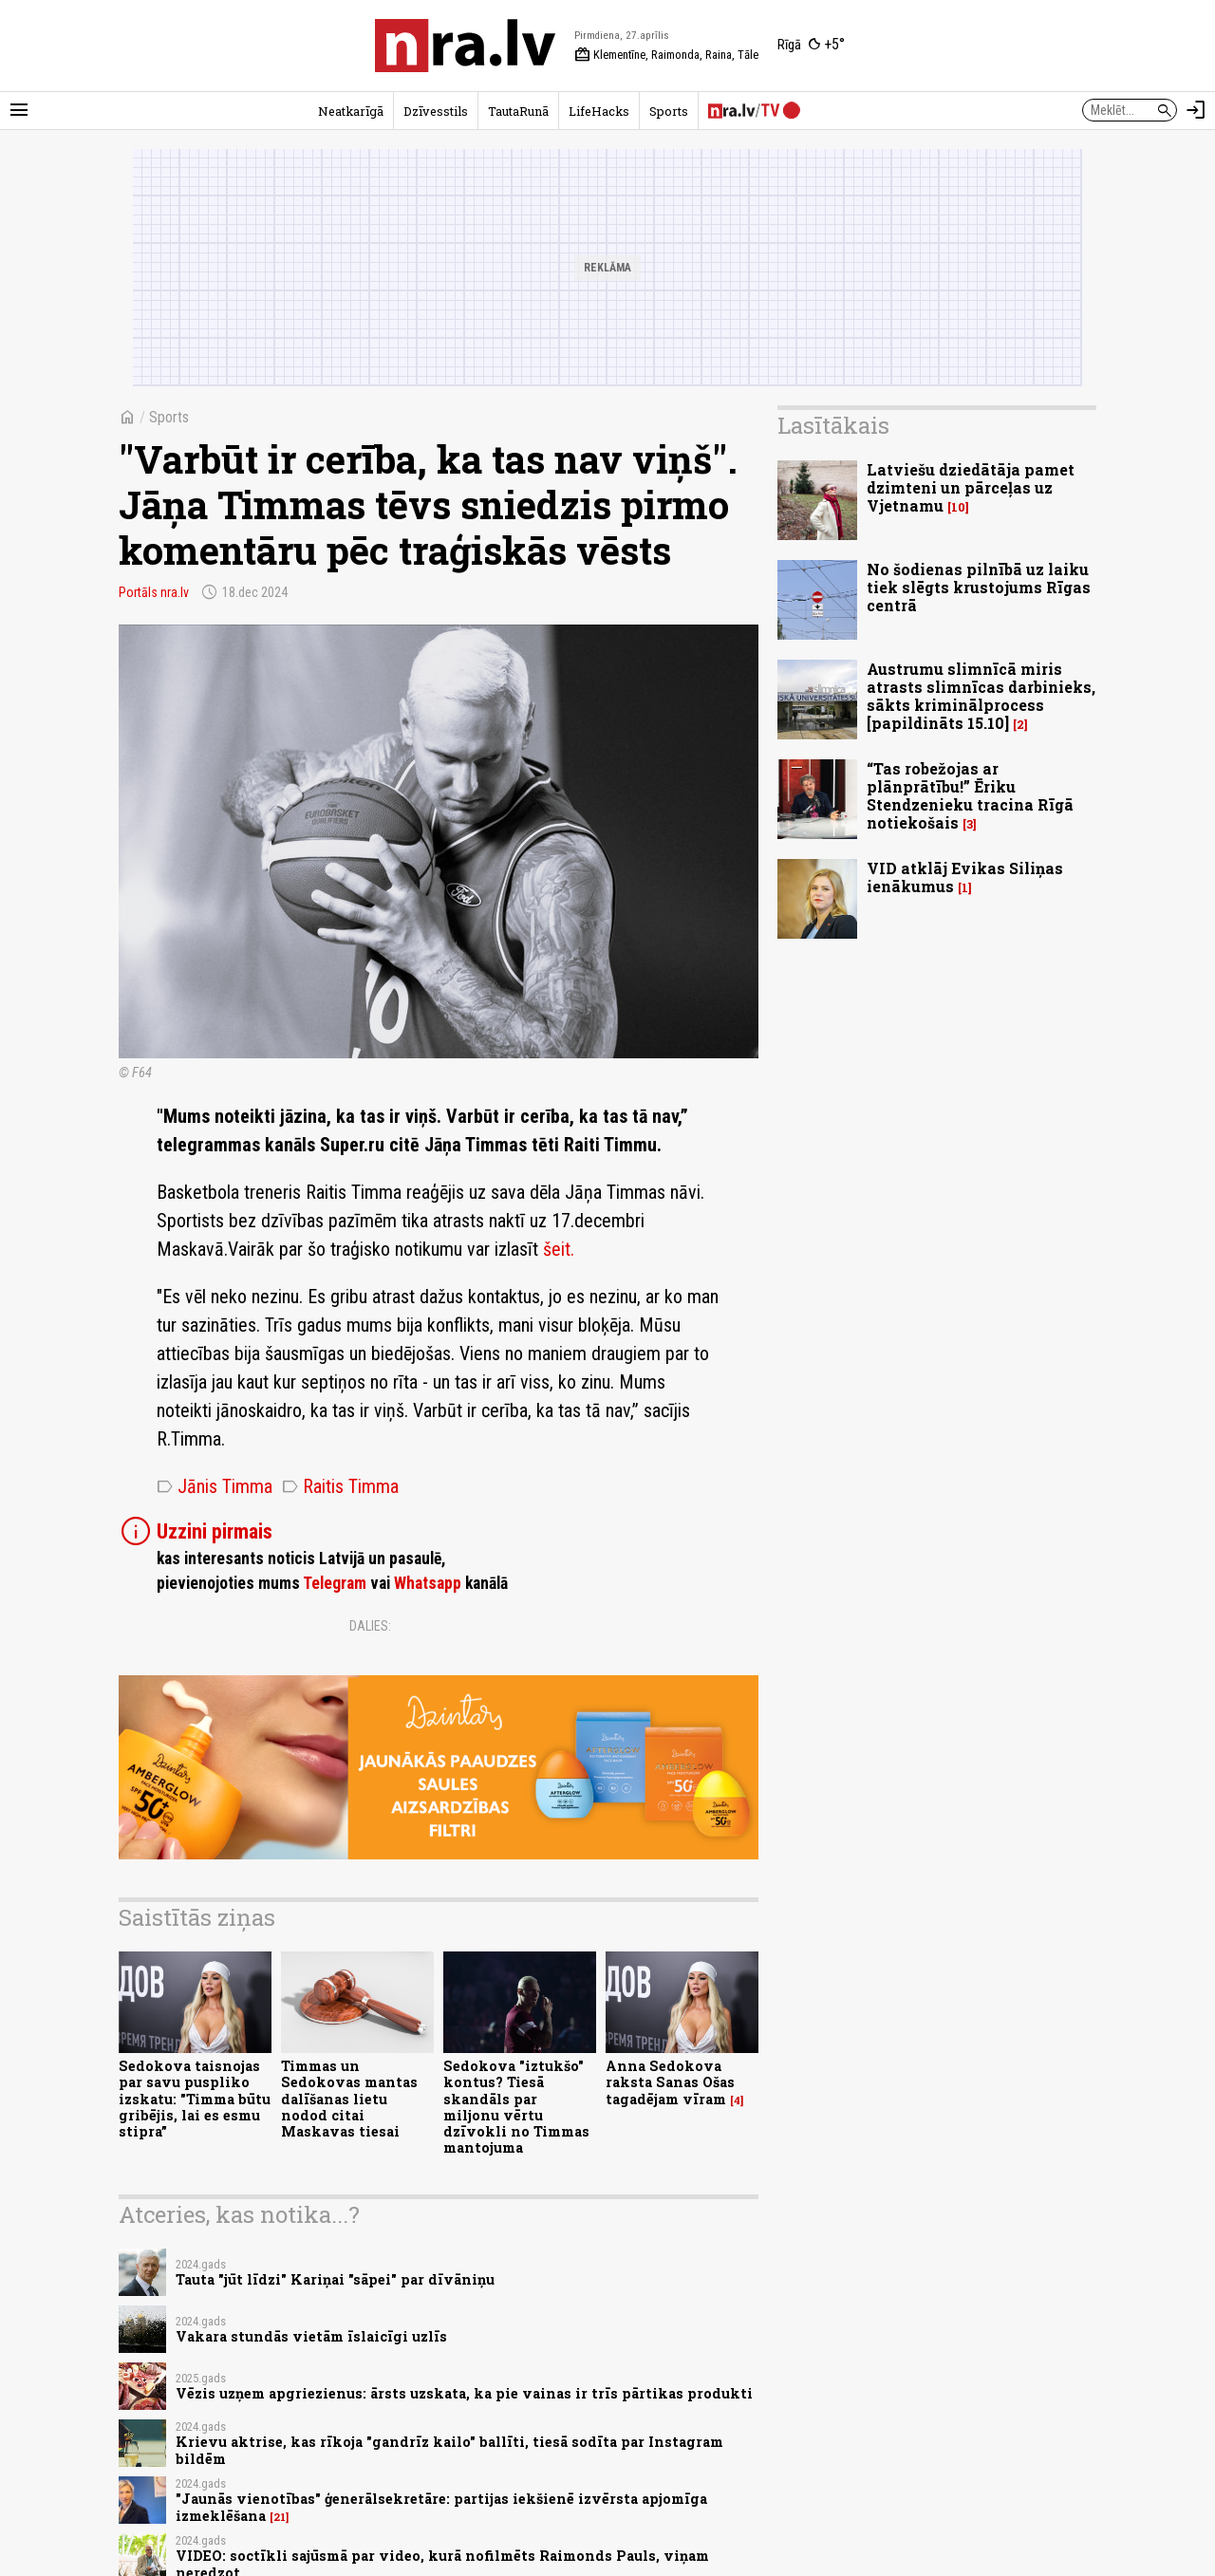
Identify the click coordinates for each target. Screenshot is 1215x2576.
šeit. (558, 1249)
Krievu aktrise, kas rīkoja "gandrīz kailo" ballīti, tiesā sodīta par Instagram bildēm (449, 2450)
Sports (668, 111)
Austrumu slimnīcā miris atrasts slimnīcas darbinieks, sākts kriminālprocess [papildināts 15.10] (981, 696)
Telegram (334, 1583)
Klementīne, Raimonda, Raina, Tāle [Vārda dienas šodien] (666, 55)
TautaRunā (518, 111)
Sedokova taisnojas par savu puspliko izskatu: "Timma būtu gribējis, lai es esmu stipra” (195, 2098)
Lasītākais (833, 425)
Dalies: (370, 1625)
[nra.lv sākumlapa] (465, 45)
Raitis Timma (340, 1486)
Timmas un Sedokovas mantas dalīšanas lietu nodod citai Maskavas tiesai (349, 2098)
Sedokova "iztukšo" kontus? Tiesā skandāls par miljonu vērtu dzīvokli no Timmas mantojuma (516, 2106)
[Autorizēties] (1196, 110)
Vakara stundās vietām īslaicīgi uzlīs (311, 2336)
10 (958, 507)
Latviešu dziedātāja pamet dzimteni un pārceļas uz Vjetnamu (971, 487)
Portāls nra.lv (154, 592)
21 (279, 2517)
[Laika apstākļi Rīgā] (811, 45)
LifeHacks (599, 111)
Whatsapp (427, 1583)
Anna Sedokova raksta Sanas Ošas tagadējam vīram (670, 2082)
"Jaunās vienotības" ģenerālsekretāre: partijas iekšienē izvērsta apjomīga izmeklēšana (441, 2507)
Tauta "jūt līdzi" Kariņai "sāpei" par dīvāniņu (335, 2279)
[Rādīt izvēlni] (19, 110)
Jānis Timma (214, 1486)
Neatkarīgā (350, 111)
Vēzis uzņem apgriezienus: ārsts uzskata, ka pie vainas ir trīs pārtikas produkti (464, 2393)
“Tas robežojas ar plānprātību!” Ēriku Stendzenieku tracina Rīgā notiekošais (970, 795)
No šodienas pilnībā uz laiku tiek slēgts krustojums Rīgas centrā (979, 587)
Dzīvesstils (435, 111)
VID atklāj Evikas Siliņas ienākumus (965, 877)
